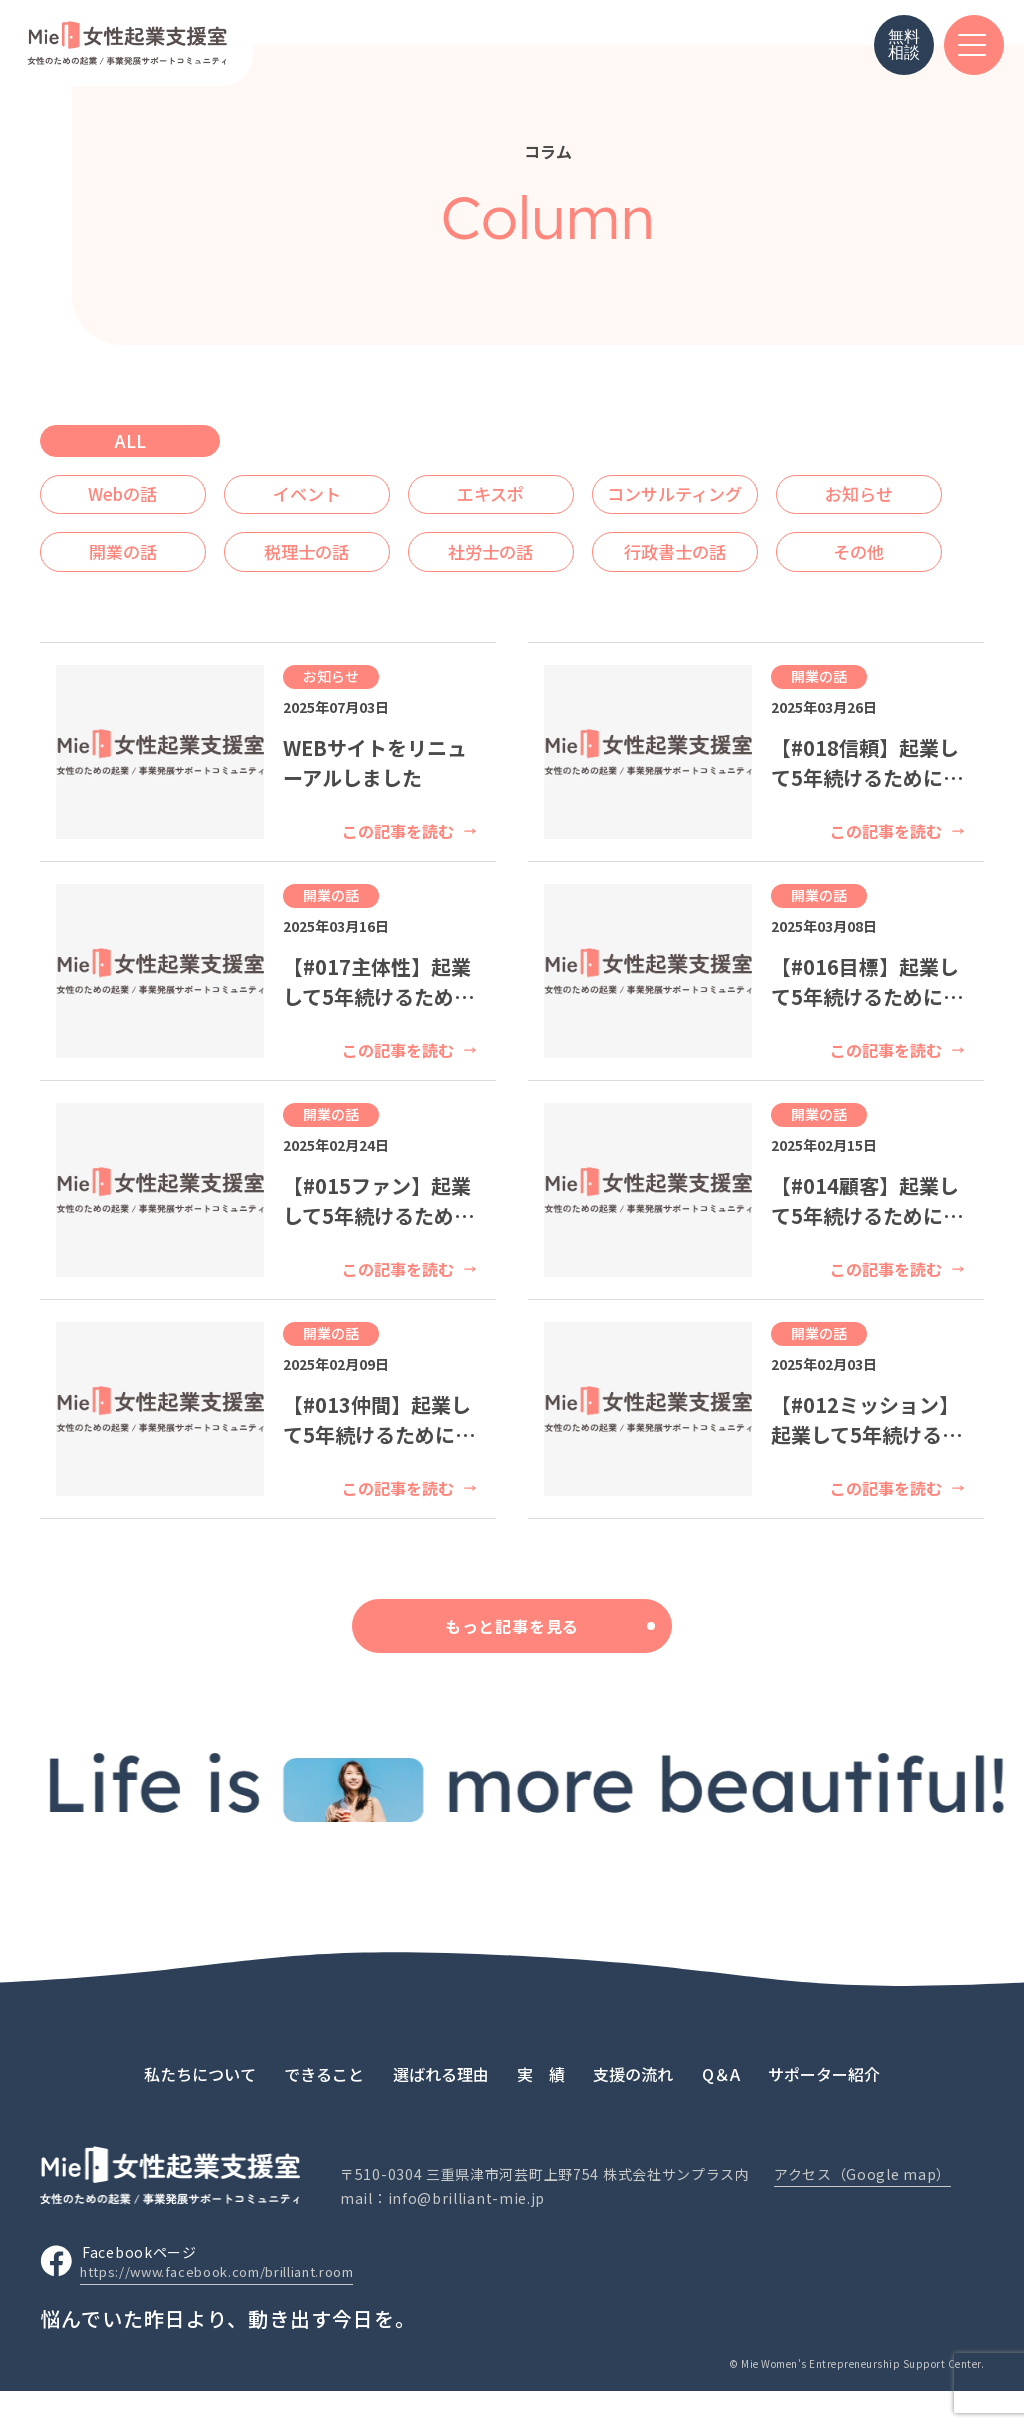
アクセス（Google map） (862, 2210)
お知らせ (130, 540)
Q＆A (721, 2109)
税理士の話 (526, 540)
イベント (328, 490)
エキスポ (526, 490)
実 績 (541, 2109)
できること (324, 2109)
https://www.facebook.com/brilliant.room (234, 2308)
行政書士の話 (130, 590)
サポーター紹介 (824, 2109)
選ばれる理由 (441, 2109)
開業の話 (328, 540)
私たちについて (200, 2109)
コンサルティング (724, 490)
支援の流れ (633, 2109)
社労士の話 (724, 540)
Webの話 (130, 490)
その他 (328, 590)
